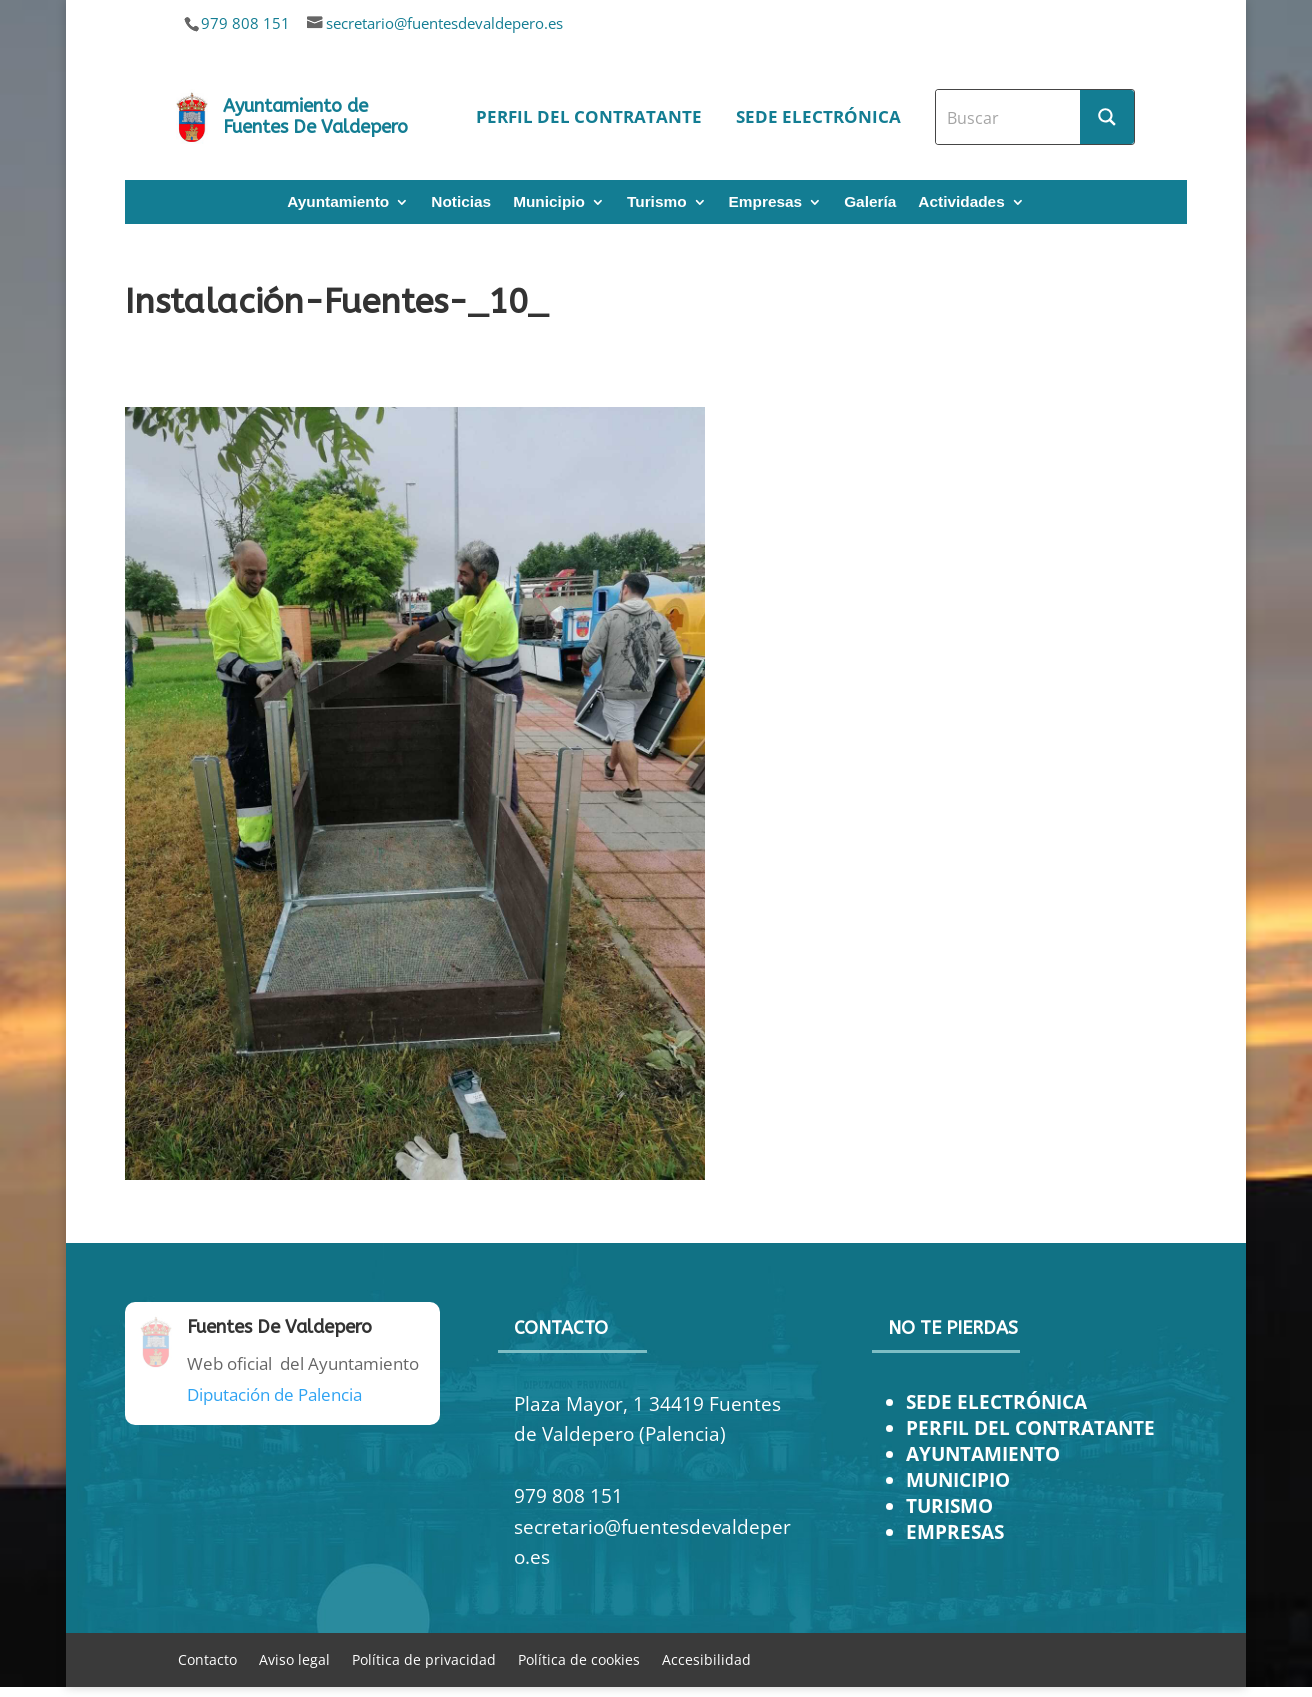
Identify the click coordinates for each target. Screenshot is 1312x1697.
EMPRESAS (955, 1531)
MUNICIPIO (958, 1479)
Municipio (549, 202)
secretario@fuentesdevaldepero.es (444, 23)
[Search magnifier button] (1107, 117)
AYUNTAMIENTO (983, 1453)
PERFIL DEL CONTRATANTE (1030, 1427)
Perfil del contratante (589, 116)
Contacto (207, 1658)
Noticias (461, 202)
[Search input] (1009, 117)
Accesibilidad (706, 1658)
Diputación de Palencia (274, 1394)
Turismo (657, 202)
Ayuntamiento (338, 202)
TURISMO (949, 1505)
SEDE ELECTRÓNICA (996, 1401)
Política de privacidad (424, 1658)
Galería (870, 202)
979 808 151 (245, 23)
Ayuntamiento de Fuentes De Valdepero (315, 117)
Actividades (961, 202)
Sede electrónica (818, 116)
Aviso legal (294, 1658)
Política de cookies (579, 1658)
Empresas (766, 202)
